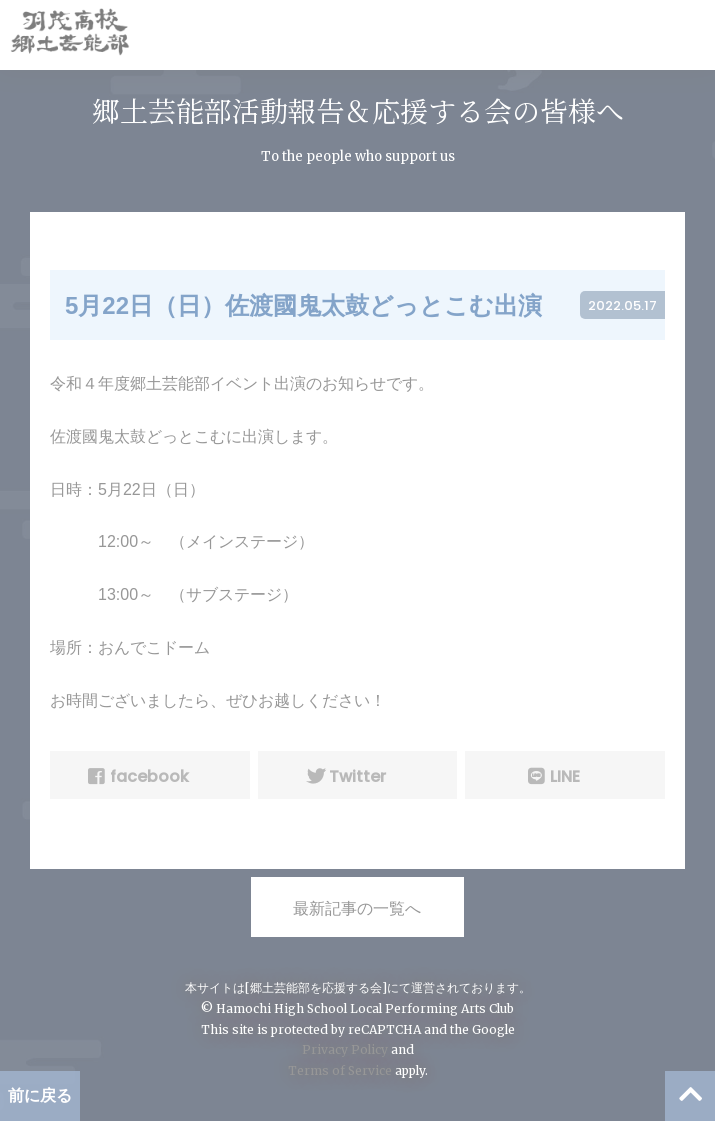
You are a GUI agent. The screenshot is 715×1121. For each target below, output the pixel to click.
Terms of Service (340, 1070)
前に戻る (40, 1095)
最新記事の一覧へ (357, 908)
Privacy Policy (345, 1049)
